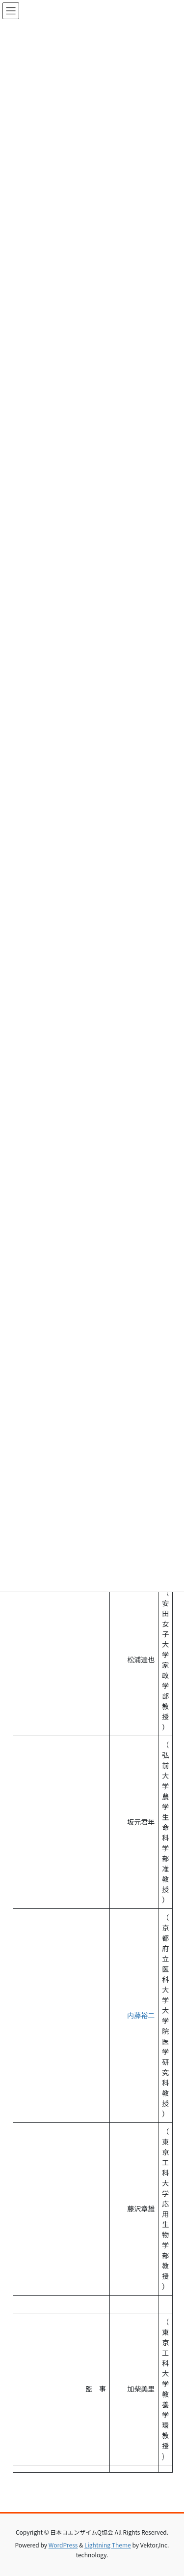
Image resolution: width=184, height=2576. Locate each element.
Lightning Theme (107, 2545)
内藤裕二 (134, 2015)
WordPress (63, 2545)
